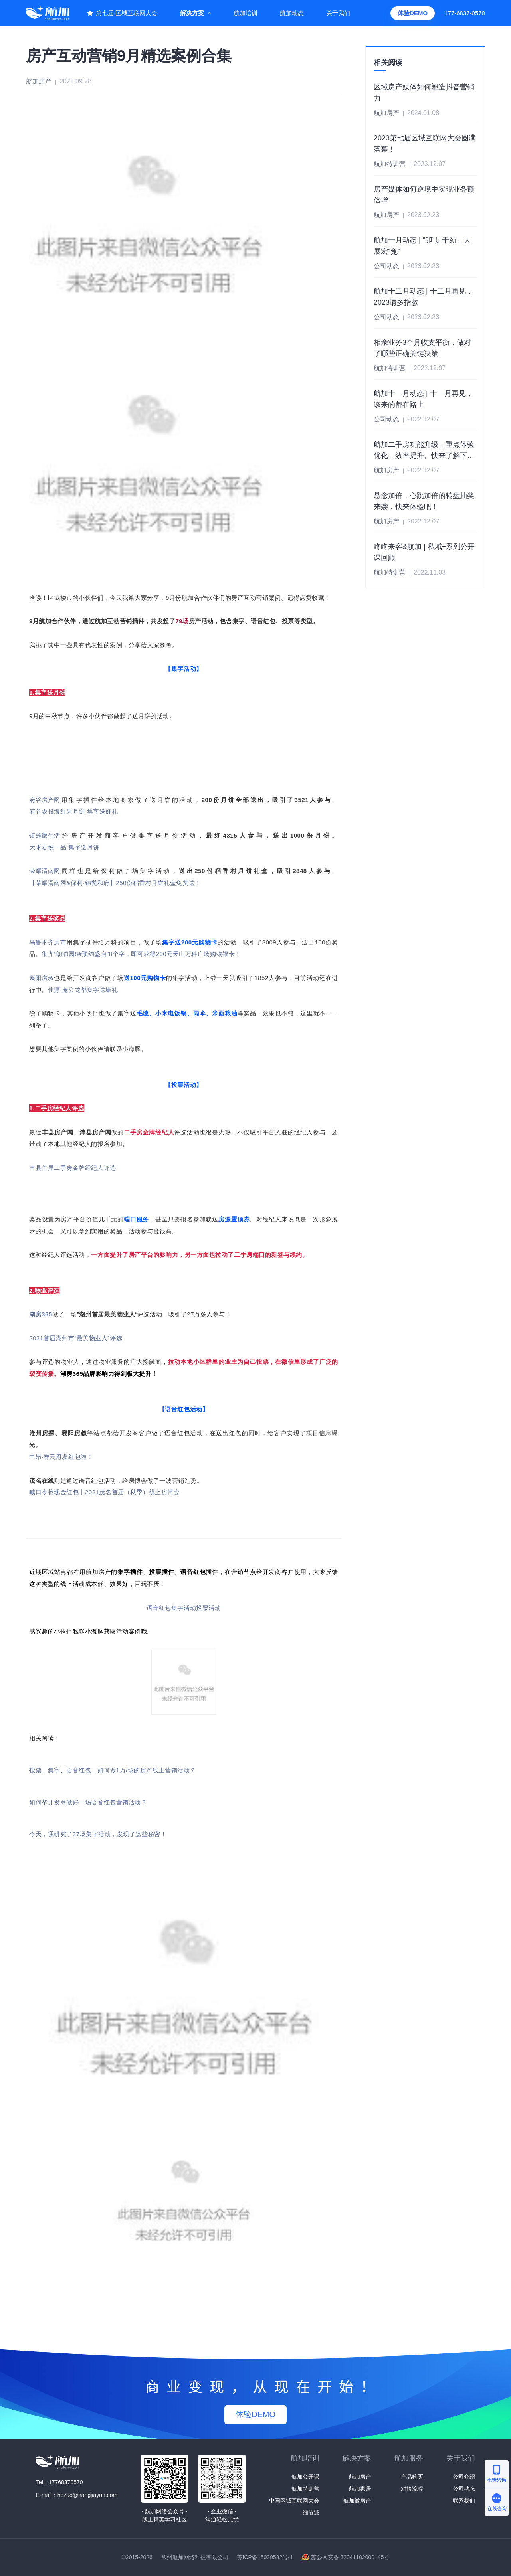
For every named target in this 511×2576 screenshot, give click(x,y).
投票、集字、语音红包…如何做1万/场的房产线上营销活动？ (112, 1770)
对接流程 (412, 2488)
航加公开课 (305, 2476)
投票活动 (208, 1607)
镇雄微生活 (44, 835)
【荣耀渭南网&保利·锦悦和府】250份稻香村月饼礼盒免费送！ (115, 882)
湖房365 (40, 1314)
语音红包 (159, 1607)
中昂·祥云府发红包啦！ (61, 1456)
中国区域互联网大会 (294, 2500)
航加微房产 (357, 2500)
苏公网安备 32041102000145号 (350, 2557)
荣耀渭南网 (44, 870)
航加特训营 (305, 2488)
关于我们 (338, 13)
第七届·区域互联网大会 (126, 13)
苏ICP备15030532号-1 (265, 2557)
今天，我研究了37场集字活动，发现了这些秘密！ (97, 1834)
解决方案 (192, 13)
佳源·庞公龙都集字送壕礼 (83, 989)
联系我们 (464, 2500)
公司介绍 (464, 2476)
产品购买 (412, 2476)
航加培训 (245, 13)
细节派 (311, 2512)
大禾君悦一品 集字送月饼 (64, 847)
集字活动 (183, 1607)
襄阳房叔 (41, 977)
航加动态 (292, 13)
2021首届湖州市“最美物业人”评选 (75, 1338)
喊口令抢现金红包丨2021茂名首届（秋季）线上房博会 (104, 1492)
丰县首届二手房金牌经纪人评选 (72, 1167)
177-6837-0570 (464, 13)
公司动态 (464, 2488)
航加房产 (360, 2476)
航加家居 (360, 2488)
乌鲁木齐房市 (47, 942)
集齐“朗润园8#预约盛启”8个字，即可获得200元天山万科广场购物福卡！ (141, 953)
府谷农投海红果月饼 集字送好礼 (73, 811)
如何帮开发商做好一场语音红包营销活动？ (88, 1802)
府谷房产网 (44, 799)
